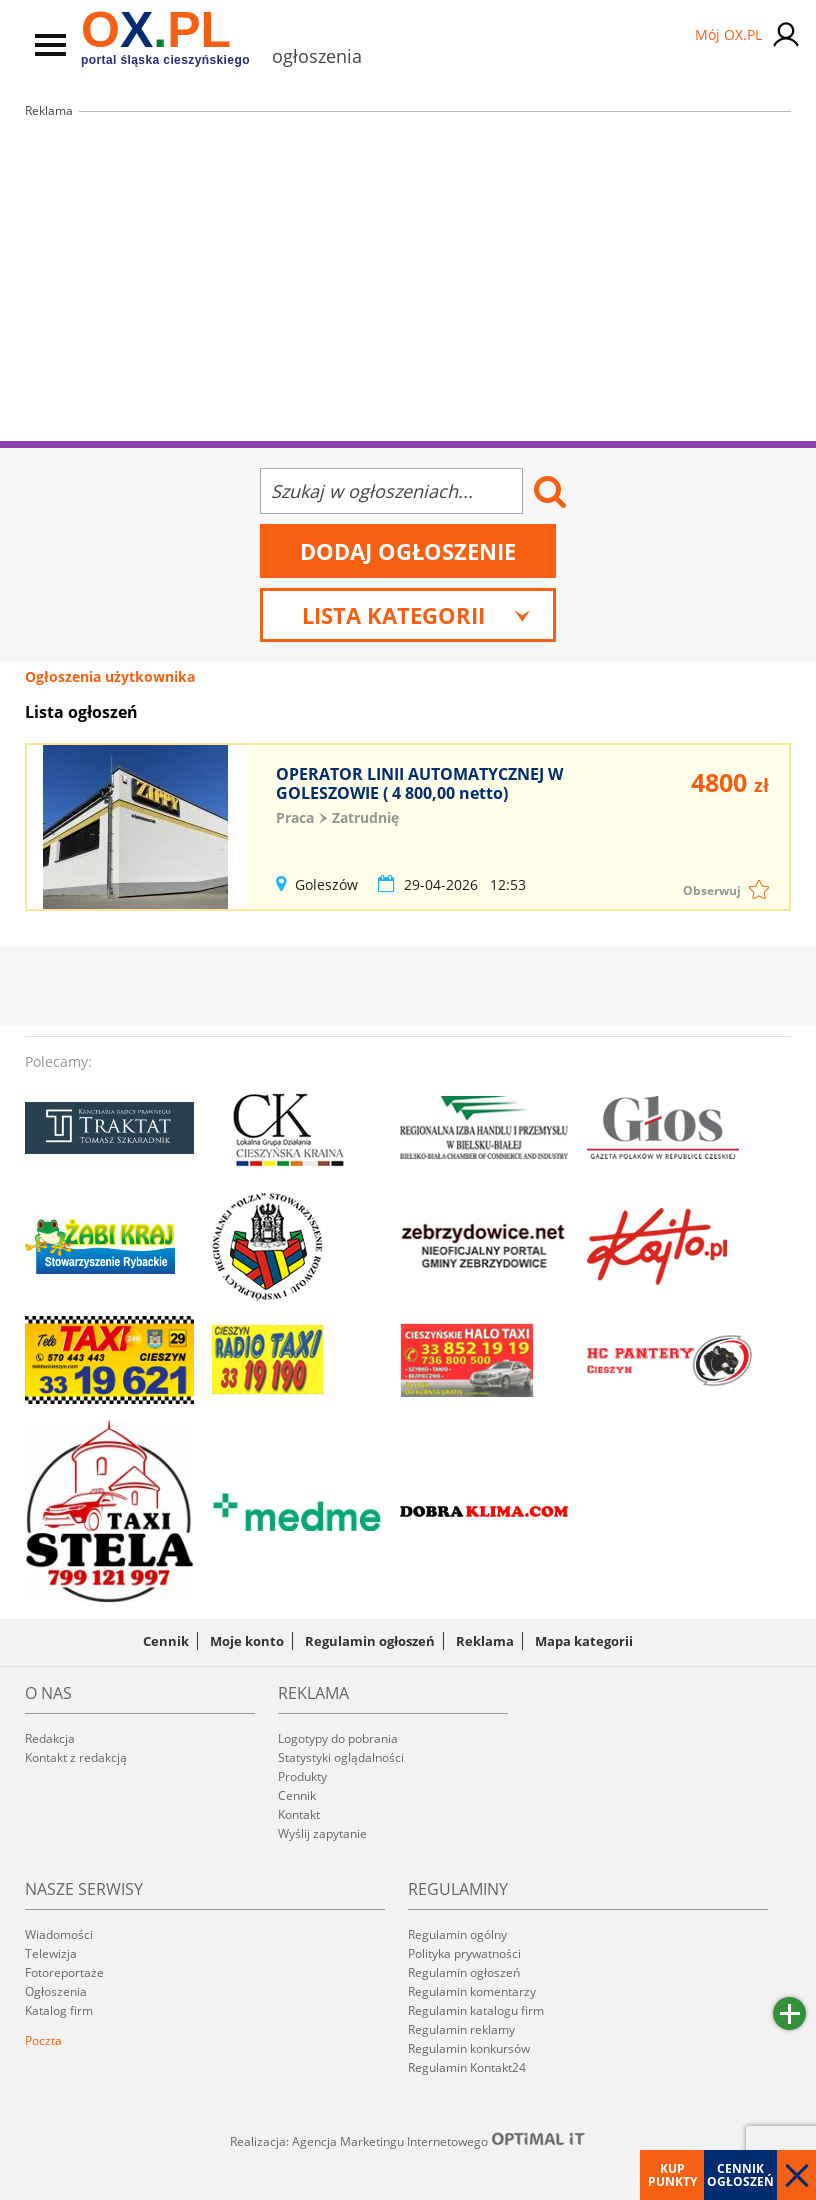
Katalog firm (59, 2010)
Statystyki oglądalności (341, 1757)
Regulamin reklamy (461, 2029)
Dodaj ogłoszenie (408, 551)
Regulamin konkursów (469, 2048)
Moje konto (247, 1641)
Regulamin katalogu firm (476, 2010)
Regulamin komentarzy (472, 1991)
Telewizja (51, 1953)
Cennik (166, 1641)
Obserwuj (712, 890)
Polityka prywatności (464, 1953)
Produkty (302, 1776)
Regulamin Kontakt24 (467, 2067)
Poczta (43, 2040)
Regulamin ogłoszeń (370, 1641)
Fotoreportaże (64, 1972)
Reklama (485, 1641)
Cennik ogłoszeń (740, 2175)
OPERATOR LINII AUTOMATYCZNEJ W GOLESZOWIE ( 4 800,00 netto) (419, 783)
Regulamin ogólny (457, 1934)
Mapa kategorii (584, 1641)
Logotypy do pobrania (338, 1738)
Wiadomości (59, 1934)
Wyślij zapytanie (322, 1833)
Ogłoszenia (56, 1991)
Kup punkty (672, 2175)
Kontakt (299, 1814)
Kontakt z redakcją (76, 1757)
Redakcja (50, 1738)
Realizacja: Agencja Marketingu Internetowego (408, 2141)
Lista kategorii (416, 615)
